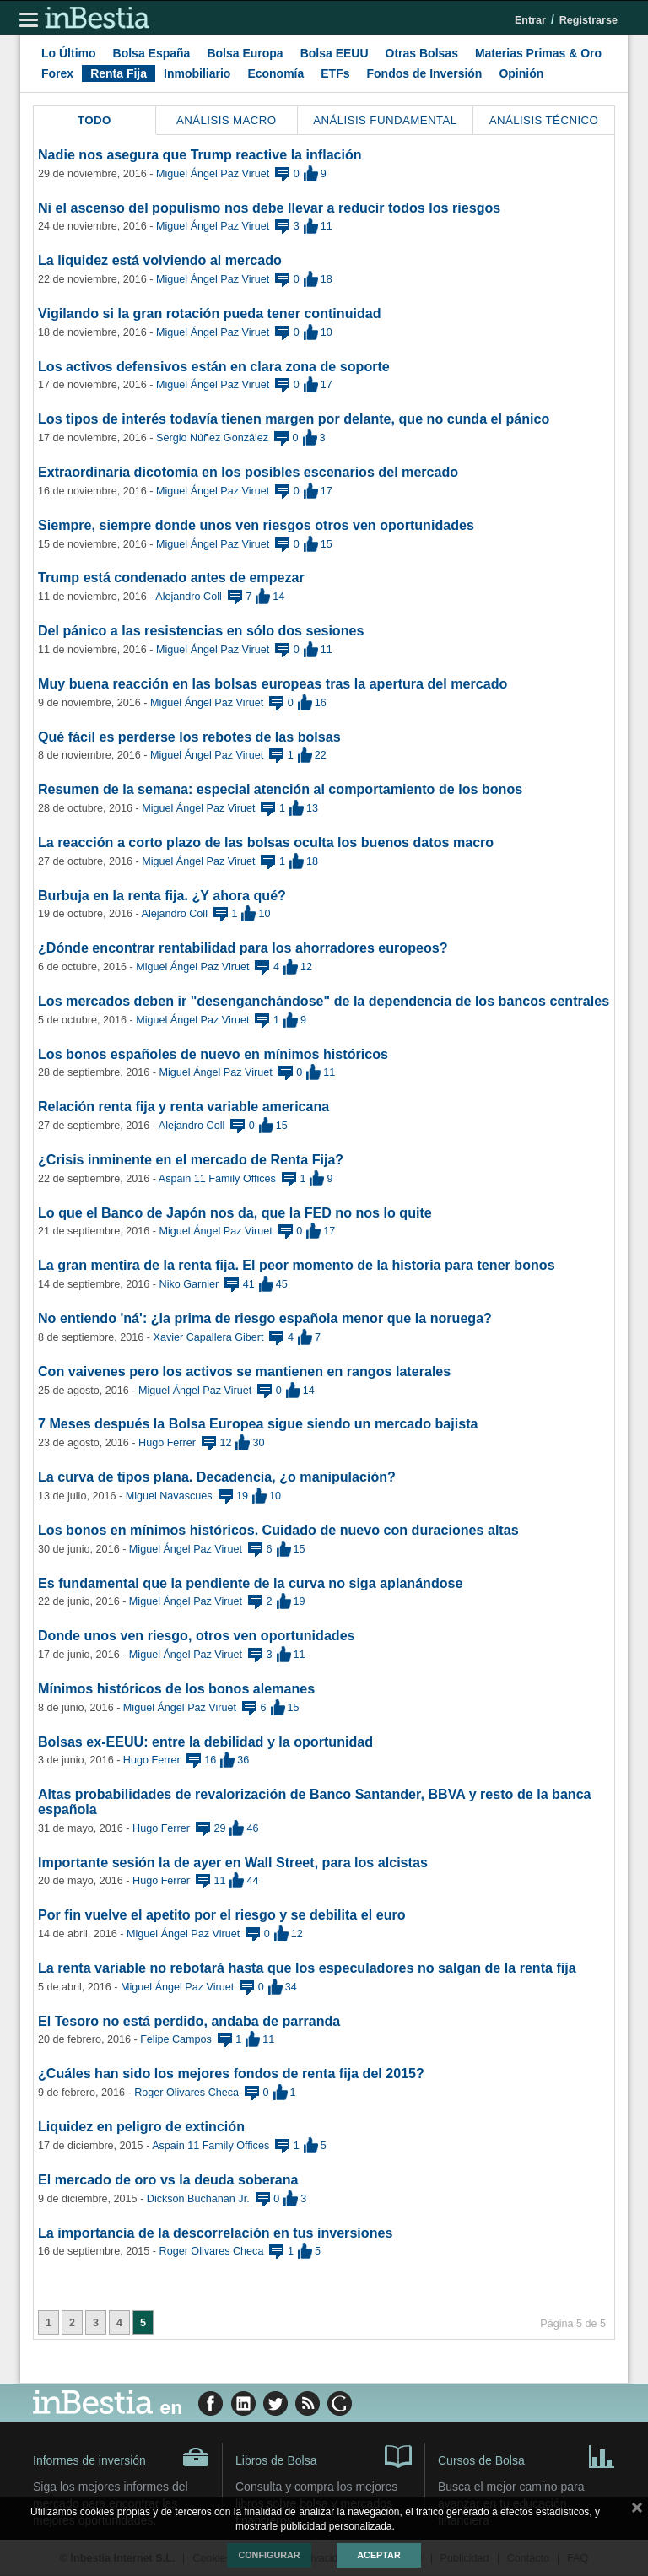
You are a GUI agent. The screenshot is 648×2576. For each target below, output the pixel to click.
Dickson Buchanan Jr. (198, 2199)
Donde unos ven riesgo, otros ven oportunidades (196, 1635)
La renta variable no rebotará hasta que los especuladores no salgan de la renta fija (307, 1967)
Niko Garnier (189, 1284)
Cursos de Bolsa (526, 2455)
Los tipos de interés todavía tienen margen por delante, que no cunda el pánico (293, 418)
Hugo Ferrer (167, 1443)
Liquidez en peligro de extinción (141, 2126)
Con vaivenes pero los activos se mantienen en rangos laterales (244, 1371)
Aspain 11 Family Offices (217, 1179)
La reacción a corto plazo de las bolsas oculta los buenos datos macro (266, 842)
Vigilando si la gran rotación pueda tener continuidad (209, 313)
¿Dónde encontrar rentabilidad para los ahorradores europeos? (243, 947)
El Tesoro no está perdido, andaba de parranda (189, 2020)
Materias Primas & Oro (538, 53)
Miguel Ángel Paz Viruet (212, 174)
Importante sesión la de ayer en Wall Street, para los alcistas (233, 1862)
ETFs (335, 73)
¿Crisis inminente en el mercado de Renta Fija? (190, 1159)
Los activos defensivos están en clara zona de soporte (214, 366)
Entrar (530, 20)
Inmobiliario (197, 73)
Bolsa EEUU (334, 53)
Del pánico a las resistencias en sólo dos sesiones (201, 630)
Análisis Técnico (544, 120)
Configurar (269, 2555)
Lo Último (68, 53)
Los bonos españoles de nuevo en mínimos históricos (213, 1053)
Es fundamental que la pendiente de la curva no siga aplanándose (250, 1582)
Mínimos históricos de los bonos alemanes (176, 1688)
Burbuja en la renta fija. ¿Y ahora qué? (162, 895)
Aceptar (378, 2555)
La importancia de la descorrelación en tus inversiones (215, 2232)
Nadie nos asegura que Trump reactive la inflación (200, 154)
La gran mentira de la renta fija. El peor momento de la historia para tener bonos (296, 1264)
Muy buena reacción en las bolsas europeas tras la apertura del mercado (272, 683)
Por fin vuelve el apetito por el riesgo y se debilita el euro (222, 1914)
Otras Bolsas (422, 53)
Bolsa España (152, 53)
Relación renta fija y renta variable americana (183, 1106)
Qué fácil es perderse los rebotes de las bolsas (189, 736)
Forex (57, 73)
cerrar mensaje (637, 2511)
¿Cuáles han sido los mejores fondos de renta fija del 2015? (231, 2073)
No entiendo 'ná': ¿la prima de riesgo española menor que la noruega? (265, 1318)
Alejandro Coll (188, 596)
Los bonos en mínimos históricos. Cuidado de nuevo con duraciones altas (278, 1529)
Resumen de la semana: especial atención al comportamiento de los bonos (280, 789)
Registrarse (588, 20)
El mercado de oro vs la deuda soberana (168, 2179)
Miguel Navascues (169, 1496)
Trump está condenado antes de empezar (171, 577)
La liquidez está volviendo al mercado (160, 259)
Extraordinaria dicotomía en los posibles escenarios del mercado (248, 471)
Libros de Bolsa (323, 2455)
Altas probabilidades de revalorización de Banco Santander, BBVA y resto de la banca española (314, 1801)
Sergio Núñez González (212, 438)
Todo (94, 120)
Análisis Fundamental (384, 120)
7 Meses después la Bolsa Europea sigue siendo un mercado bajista (258, 1423)
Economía (275, 73)
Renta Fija (118, 73)
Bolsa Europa (245, 53)
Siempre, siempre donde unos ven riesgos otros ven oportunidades (256, 524)
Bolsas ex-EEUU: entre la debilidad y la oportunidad (205, 1741)
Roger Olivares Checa (186, 2092)
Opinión (521, 73)
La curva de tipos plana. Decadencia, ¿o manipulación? (217, 1476)
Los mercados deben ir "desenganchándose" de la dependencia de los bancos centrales (323, 1000)
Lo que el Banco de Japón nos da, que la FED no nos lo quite (235, 1212)
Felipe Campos (176, 2039)
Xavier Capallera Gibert (209, 1337)
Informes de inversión (121, 2457)
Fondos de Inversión (425, 73)
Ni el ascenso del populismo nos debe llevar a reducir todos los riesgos (269, 207)
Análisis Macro (226, 120)
